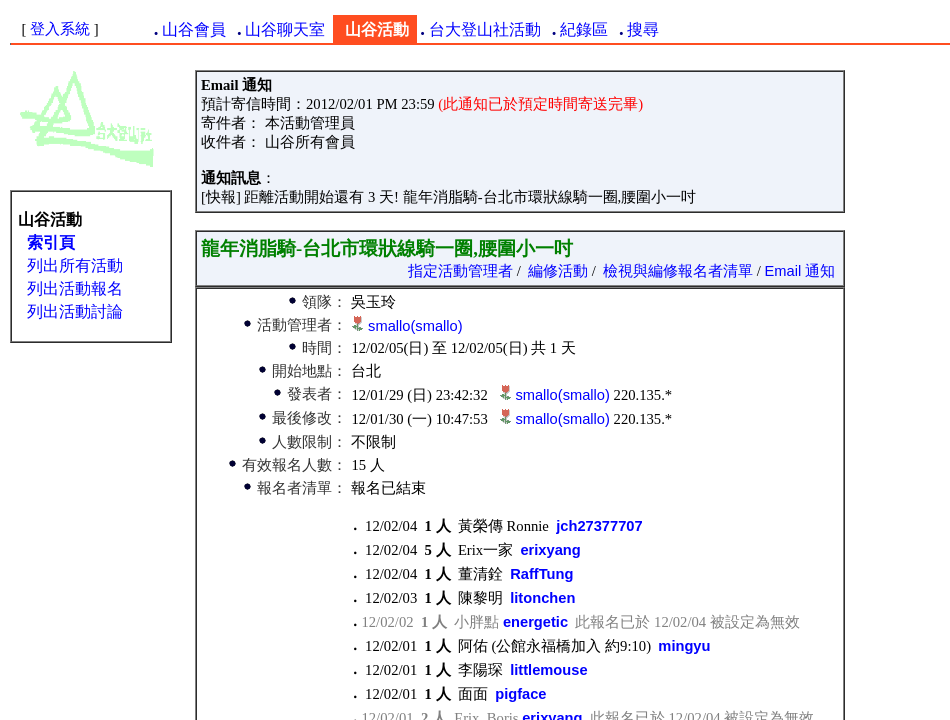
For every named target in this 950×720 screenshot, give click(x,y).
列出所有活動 (75, 265)
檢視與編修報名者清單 (678, 271)
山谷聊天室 (285, 29)
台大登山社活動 (485, 29)
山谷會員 (194, 29)
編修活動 (558, 271)
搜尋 (643, 29)
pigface (520, 694)
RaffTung (541, 574)
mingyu (684, 646)
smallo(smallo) (415, 326)
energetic (535, 622)
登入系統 (60, 29)
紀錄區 (584, 29)
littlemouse (548, 670)
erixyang (550, 550)
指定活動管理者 (460, 271)
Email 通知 (800, 271)
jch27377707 (599, 526)
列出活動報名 (75, 288)
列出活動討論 (75, 311)
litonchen (542, 598)
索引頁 (51, 242)
